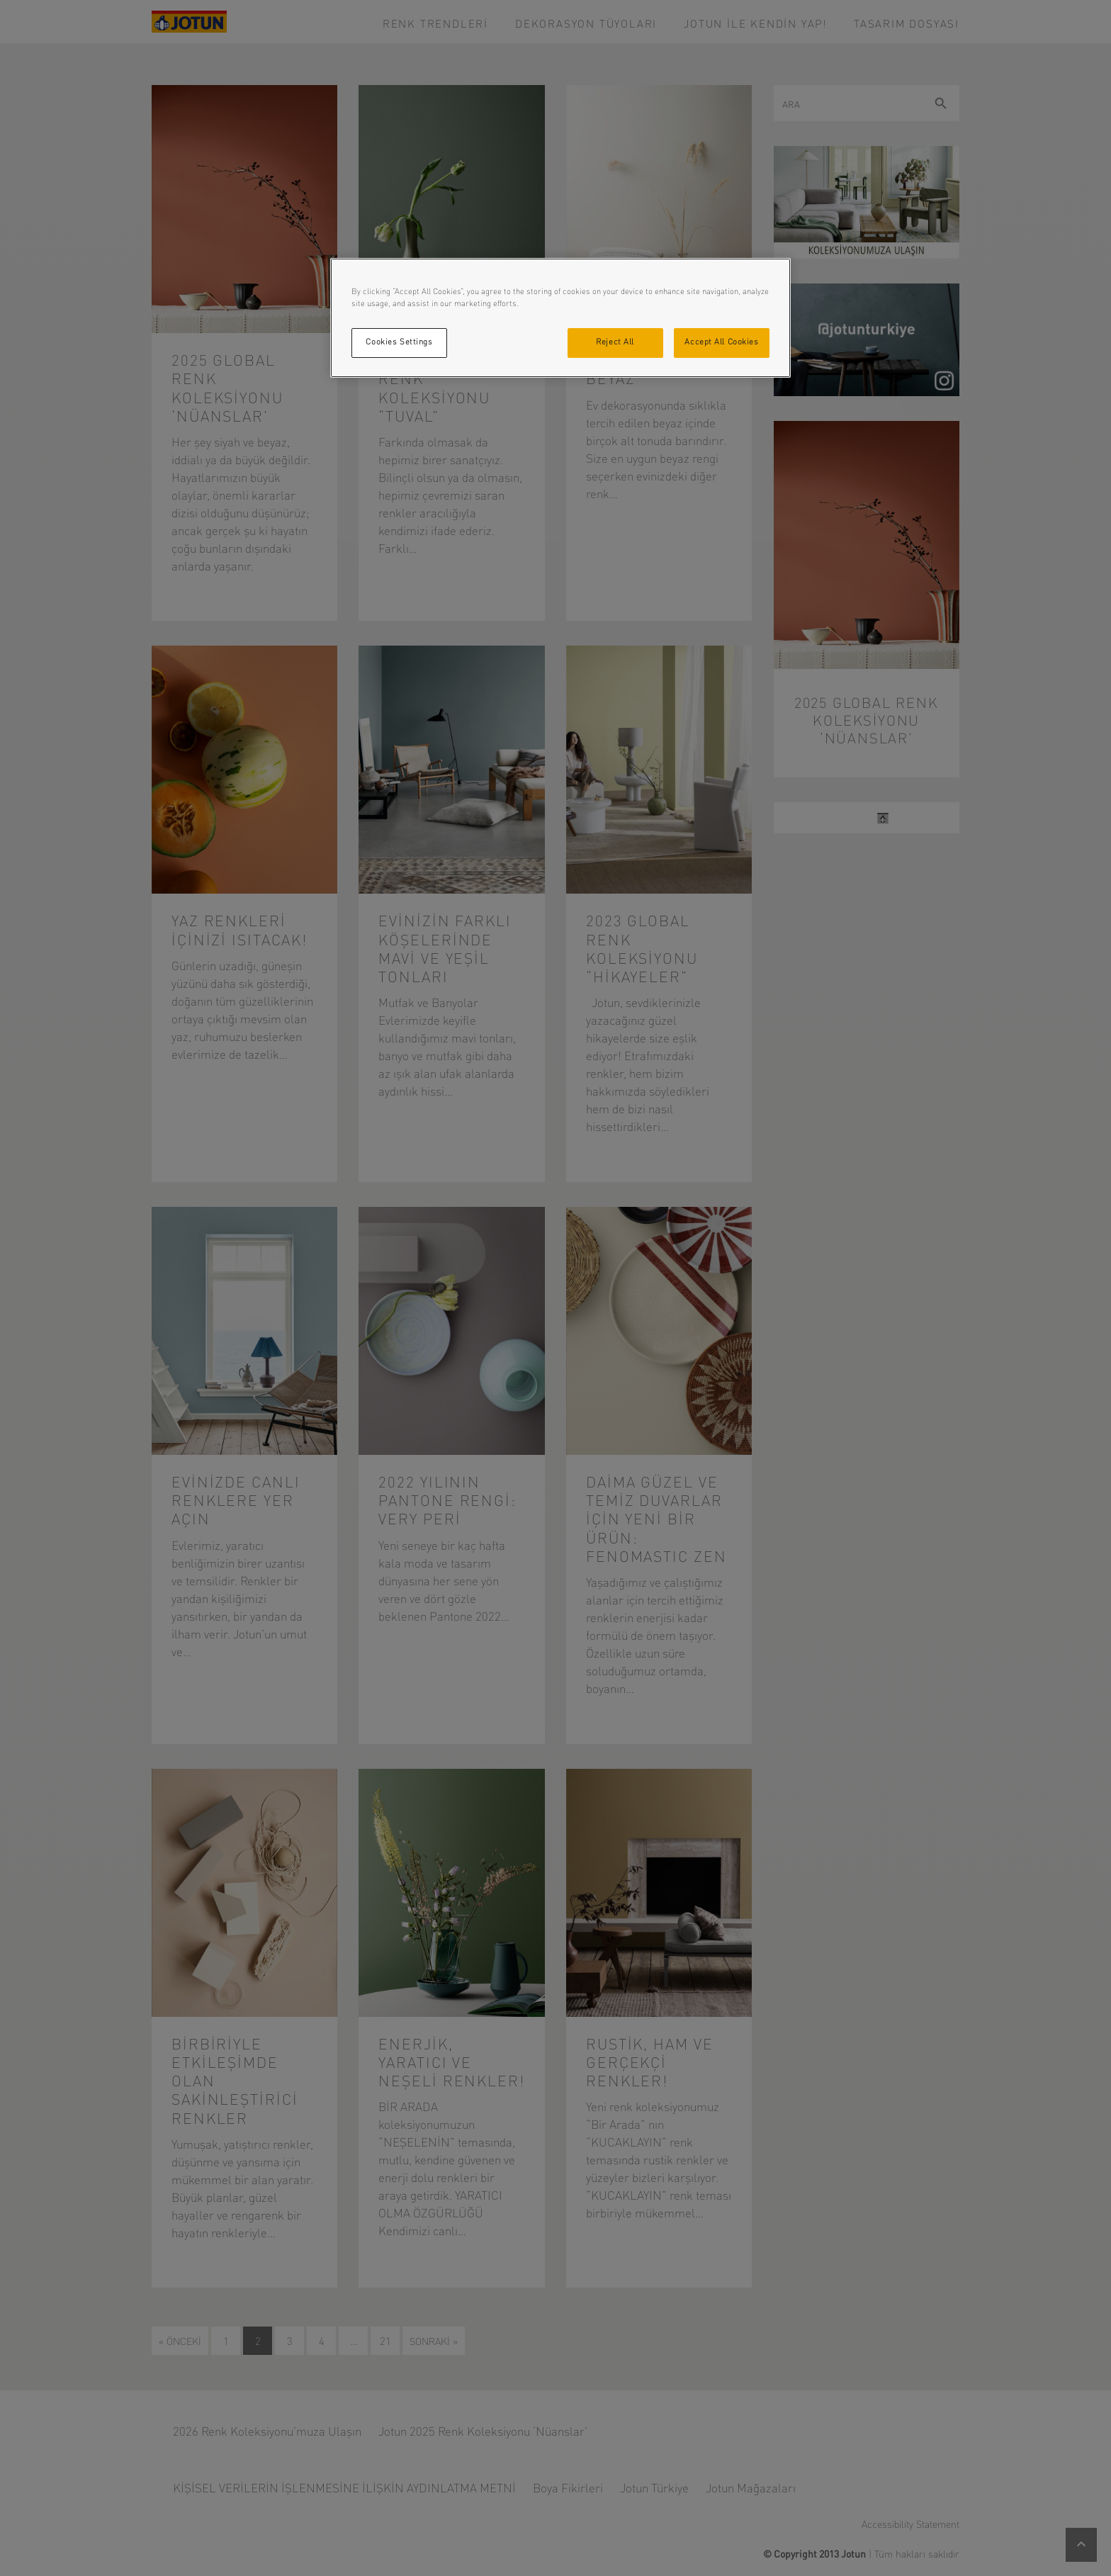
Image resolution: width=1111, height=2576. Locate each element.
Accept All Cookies (721, 342)
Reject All (615, 342)
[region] (560, 318)
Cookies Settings (399, 342)
